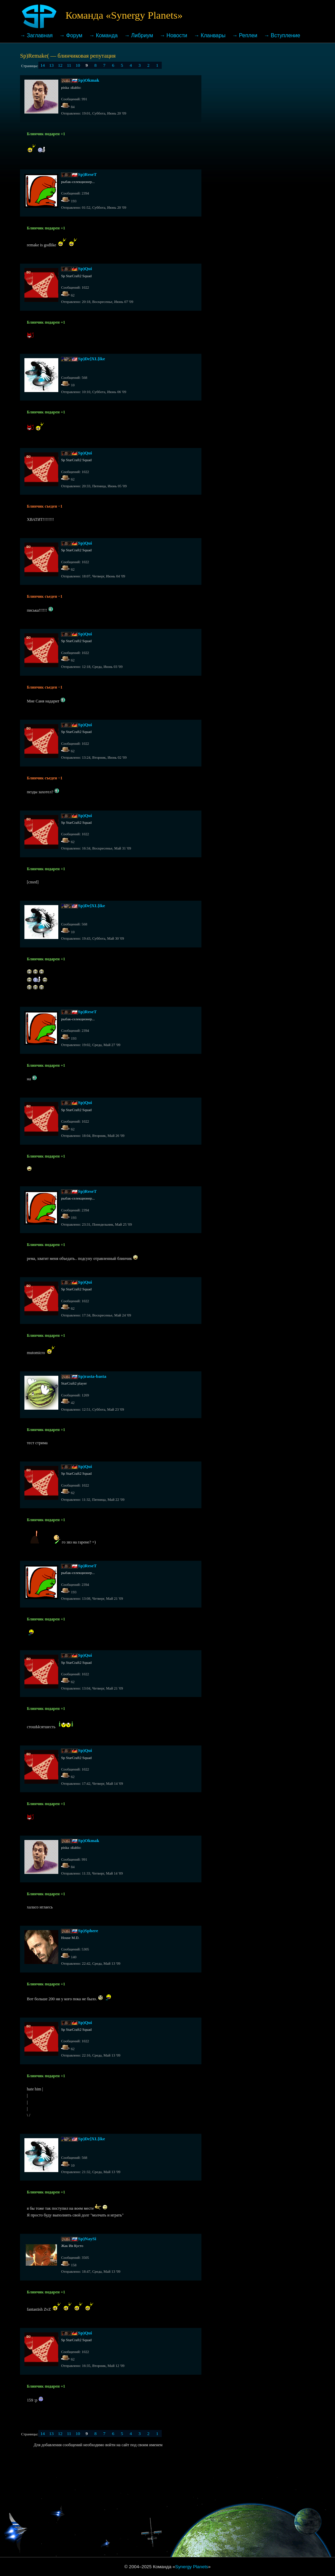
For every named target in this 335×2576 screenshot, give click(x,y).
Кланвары (213, 35)
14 (42, 65)
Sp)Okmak (88, 80)
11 (69, 65)
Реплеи (248, 35)
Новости (176, 35)
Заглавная (40, 35)
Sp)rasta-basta (92, 1376)
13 (51, 65)
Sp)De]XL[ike (91, 358)
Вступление (285, 35)
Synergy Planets (191, 2566)
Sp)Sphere (88, 1930)
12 (60, 65)
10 (78, 65)
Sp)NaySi (87, 2238)
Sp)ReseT (87, 174)
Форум (74, 35)
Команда (107, 35)
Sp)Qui (85, 268)
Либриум (142, 35)
